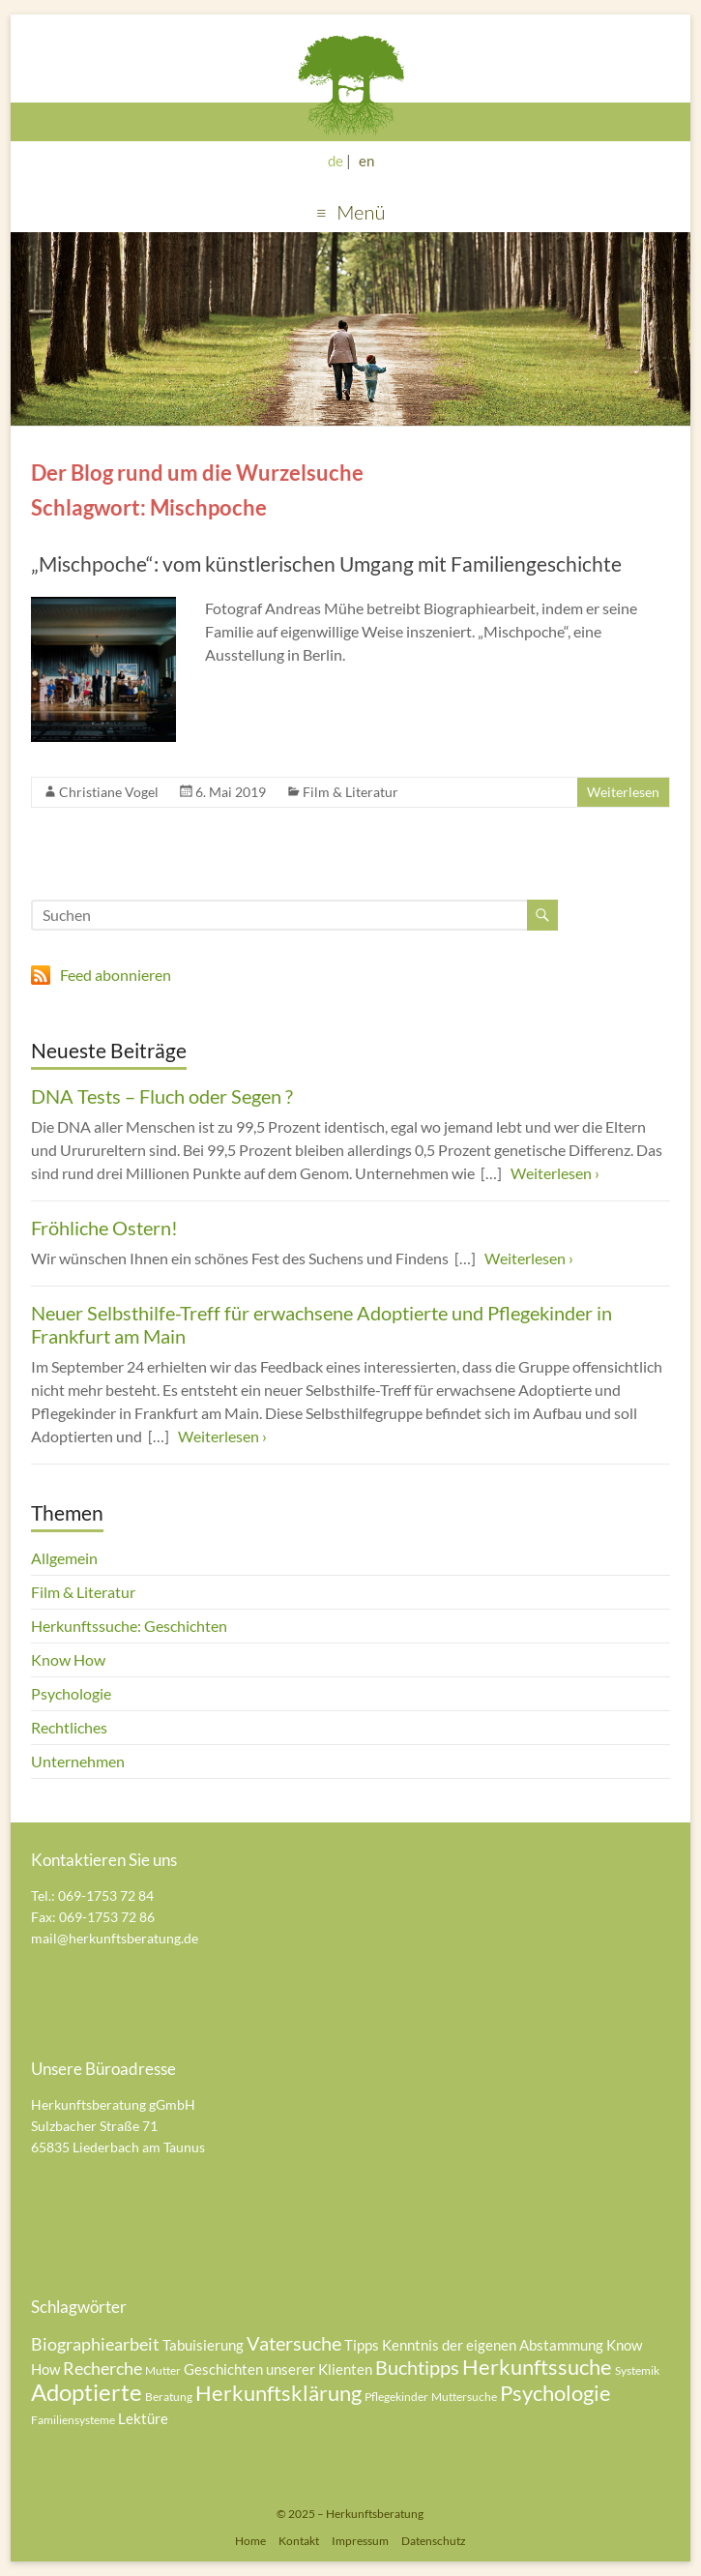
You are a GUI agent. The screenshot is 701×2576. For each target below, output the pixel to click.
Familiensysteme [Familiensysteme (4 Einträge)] (73, 2420)
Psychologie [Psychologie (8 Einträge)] (555, 2393)
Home (250, 2540)
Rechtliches (69, 1727)
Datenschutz (433, 2540)
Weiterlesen (623, 792)
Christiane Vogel (109, 792)
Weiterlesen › (555, 1173)
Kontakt (298, 2540)
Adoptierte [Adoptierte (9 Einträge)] (86, 2392)
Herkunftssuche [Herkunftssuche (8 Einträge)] (537, 2367)
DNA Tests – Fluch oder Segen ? (162, 1096)
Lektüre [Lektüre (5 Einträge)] (143, 2418)
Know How (68, 1659)
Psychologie (71, 1693)
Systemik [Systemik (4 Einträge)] (637, 2370)
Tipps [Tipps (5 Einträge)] (361, 2345)
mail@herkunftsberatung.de (114, 1938)
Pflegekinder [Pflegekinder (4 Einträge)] (396, 2396)
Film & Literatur (350, 792)
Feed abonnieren (115, 974)
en (366, 160)
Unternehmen (78, 1761)
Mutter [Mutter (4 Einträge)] (163, 2370)
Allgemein (64, 1558)
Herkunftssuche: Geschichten (129, 1625)
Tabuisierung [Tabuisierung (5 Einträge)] (203, 2345)
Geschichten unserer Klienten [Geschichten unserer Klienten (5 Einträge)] (278, 2369)
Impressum (360, 2540)
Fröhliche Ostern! (104, 1227)
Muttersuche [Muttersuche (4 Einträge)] (464, 2396)
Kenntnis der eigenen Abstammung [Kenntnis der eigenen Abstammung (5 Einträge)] (492, 2345)
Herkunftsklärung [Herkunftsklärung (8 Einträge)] (278, 2393)
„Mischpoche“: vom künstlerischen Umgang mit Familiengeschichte (326, 563)
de (335, 160)
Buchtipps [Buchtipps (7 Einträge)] (417, 2367)
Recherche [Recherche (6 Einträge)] (102, 2368)
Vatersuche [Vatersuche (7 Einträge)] (294, 2342)
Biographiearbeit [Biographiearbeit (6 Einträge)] (95, 2343)
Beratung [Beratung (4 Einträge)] (168, 2396)
